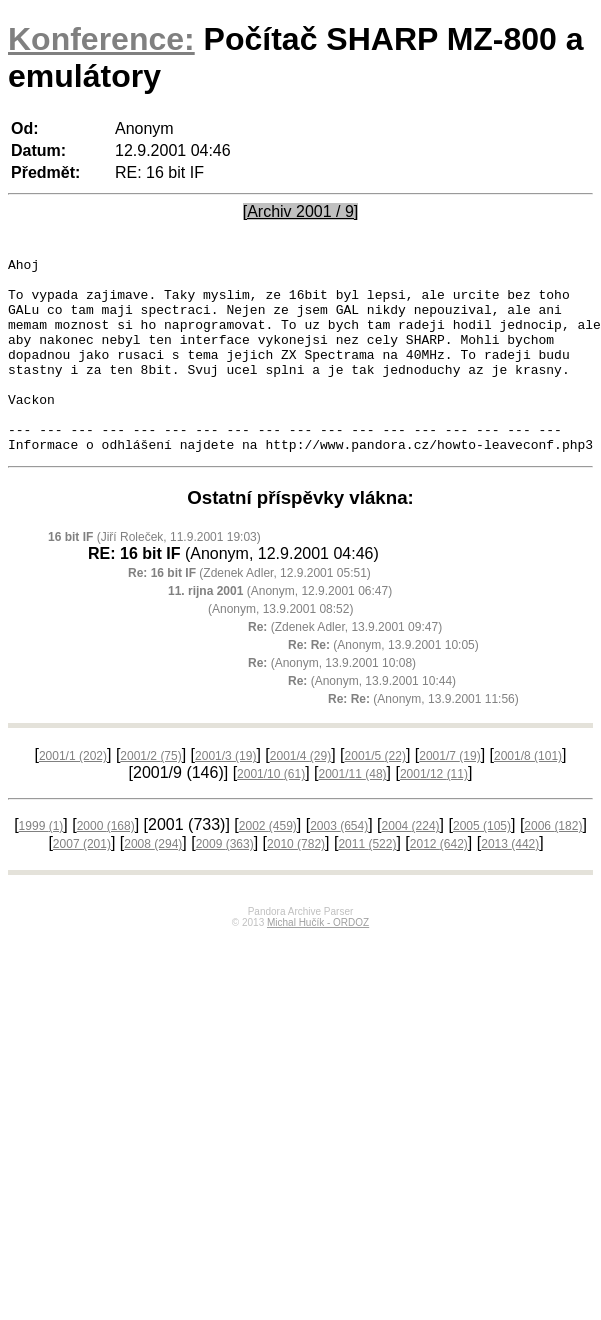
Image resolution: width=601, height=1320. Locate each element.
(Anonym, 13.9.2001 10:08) (332, 702)
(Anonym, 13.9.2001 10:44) (372, 720)
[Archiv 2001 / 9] (301, 211)
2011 (367, 883)
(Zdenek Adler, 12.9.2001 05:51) (249, 612)
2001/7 (449, 795)
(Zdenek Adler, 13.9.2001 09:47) (345, 666)
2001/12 (434, 813)
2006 (553, 865)
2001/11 (353, 813)
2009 (225, 883)
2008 (153, 883)
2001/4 (300, 795)
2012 (439, 883)
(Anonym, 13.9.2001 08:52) (280, 648)
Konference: (101, 39)
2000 (106, 865)
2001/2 (150, 795)
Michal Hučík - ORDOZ (318, 961)
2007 (82, 883)
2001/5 (375, 795)
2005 (482, 865)
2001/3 (225, 795)
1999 (41, 865)
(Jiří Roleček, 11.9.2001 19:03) (154, 576)
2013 (510, 883)
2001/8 (528, 795)
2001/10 (271, 813)
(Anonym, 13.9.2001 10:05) (383, 684)
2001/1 (73, 795)
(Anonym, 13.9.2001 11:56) (423, 738)
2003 (339, 865)
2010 (296, 883)
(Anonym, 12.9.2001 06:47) (280, 630)
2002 (268, 865)
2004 (411, 865)
